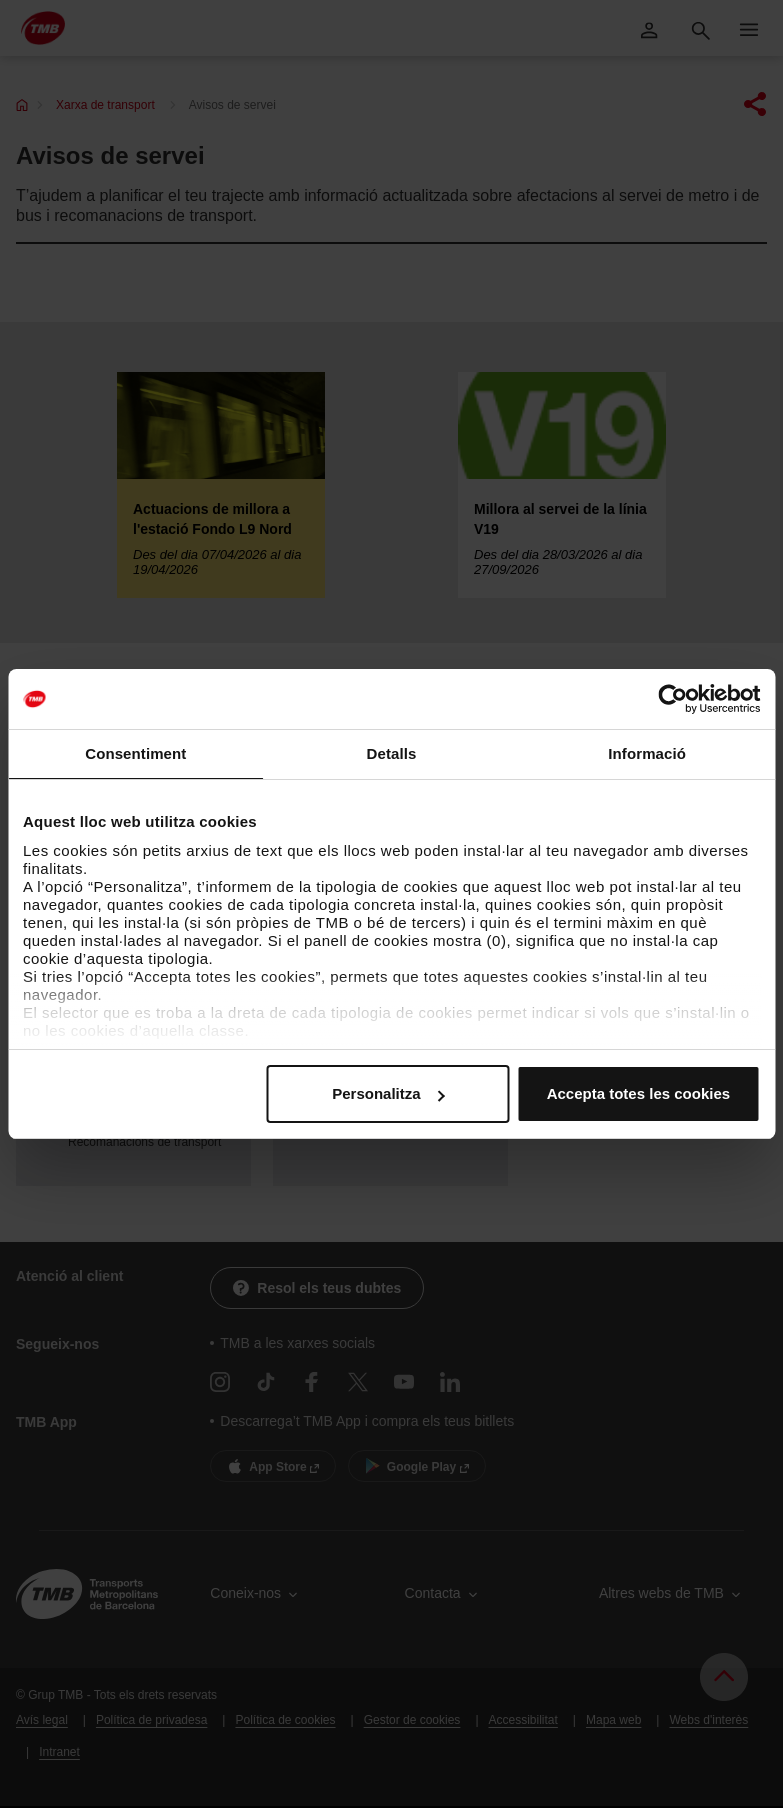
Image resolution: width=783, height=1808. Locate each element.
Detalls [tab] (392, 753)
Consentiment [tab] (135, 753)
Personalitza (388, 1093)
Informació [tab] (647, 753)
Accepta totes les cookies (638, 1093)
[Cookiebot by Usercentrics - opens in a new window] (672, 699)
